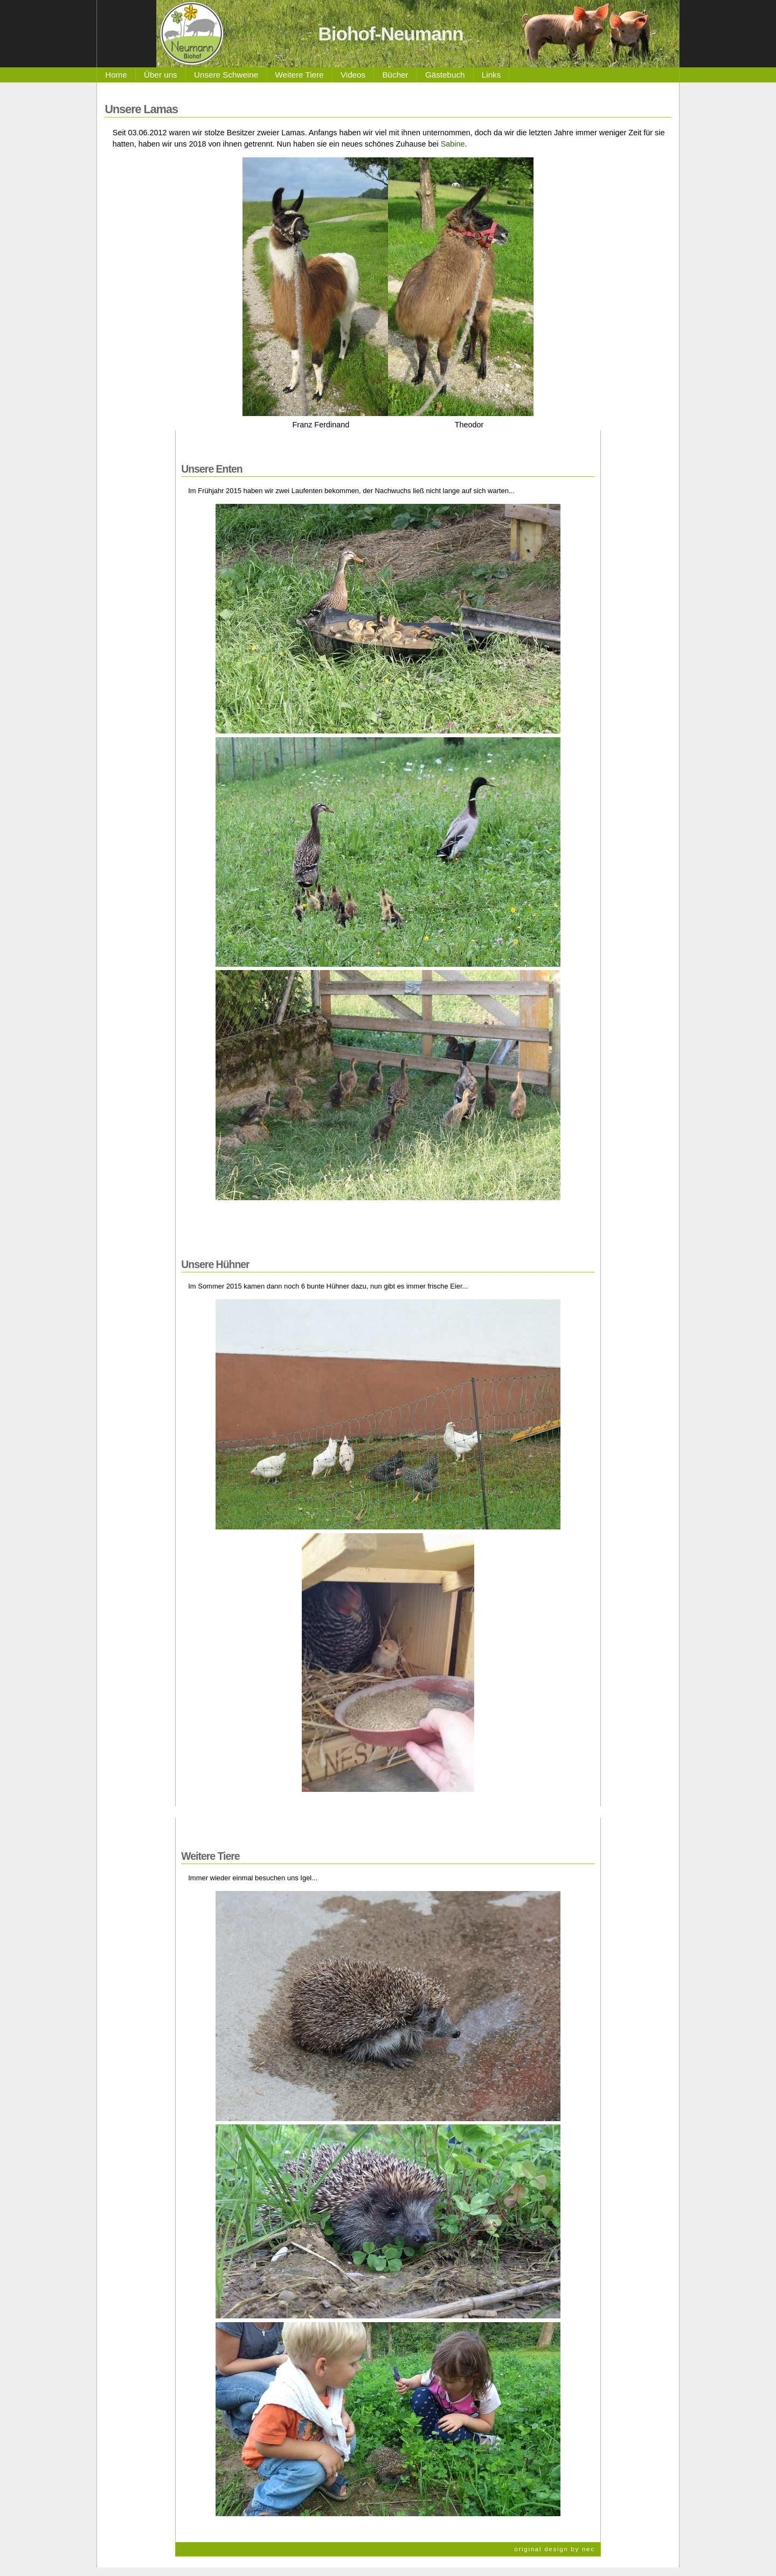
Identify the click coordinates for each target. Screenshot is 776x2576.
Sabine (453, 144)
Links (491, 74)
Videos (353, 74)
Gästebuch (445, 74)
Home (116, 74)
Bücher (395, 74)
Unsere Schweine (226, 74)
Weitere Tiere (299, 74)
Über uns (160, 74)
